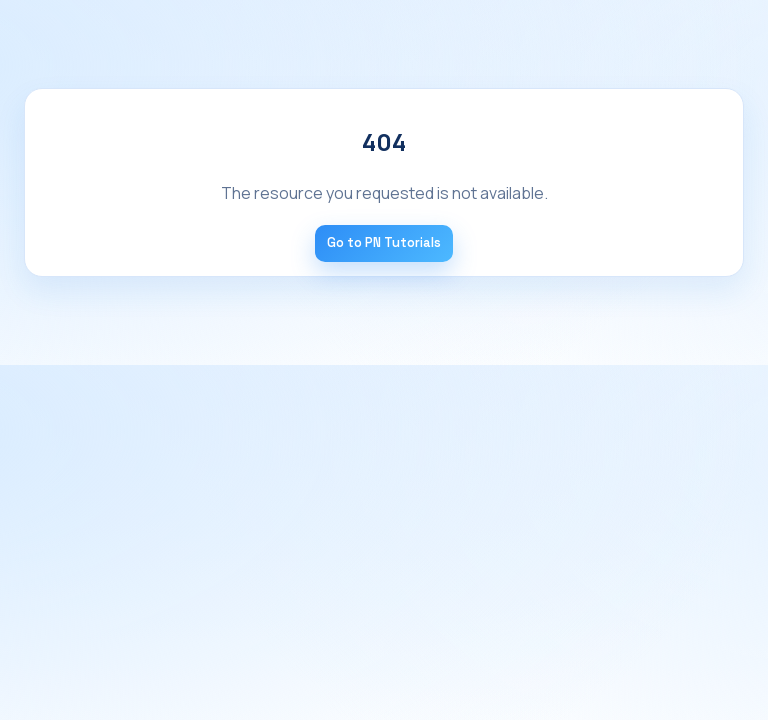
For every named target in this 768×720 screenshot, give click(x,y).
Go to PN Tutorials (384, 242)
